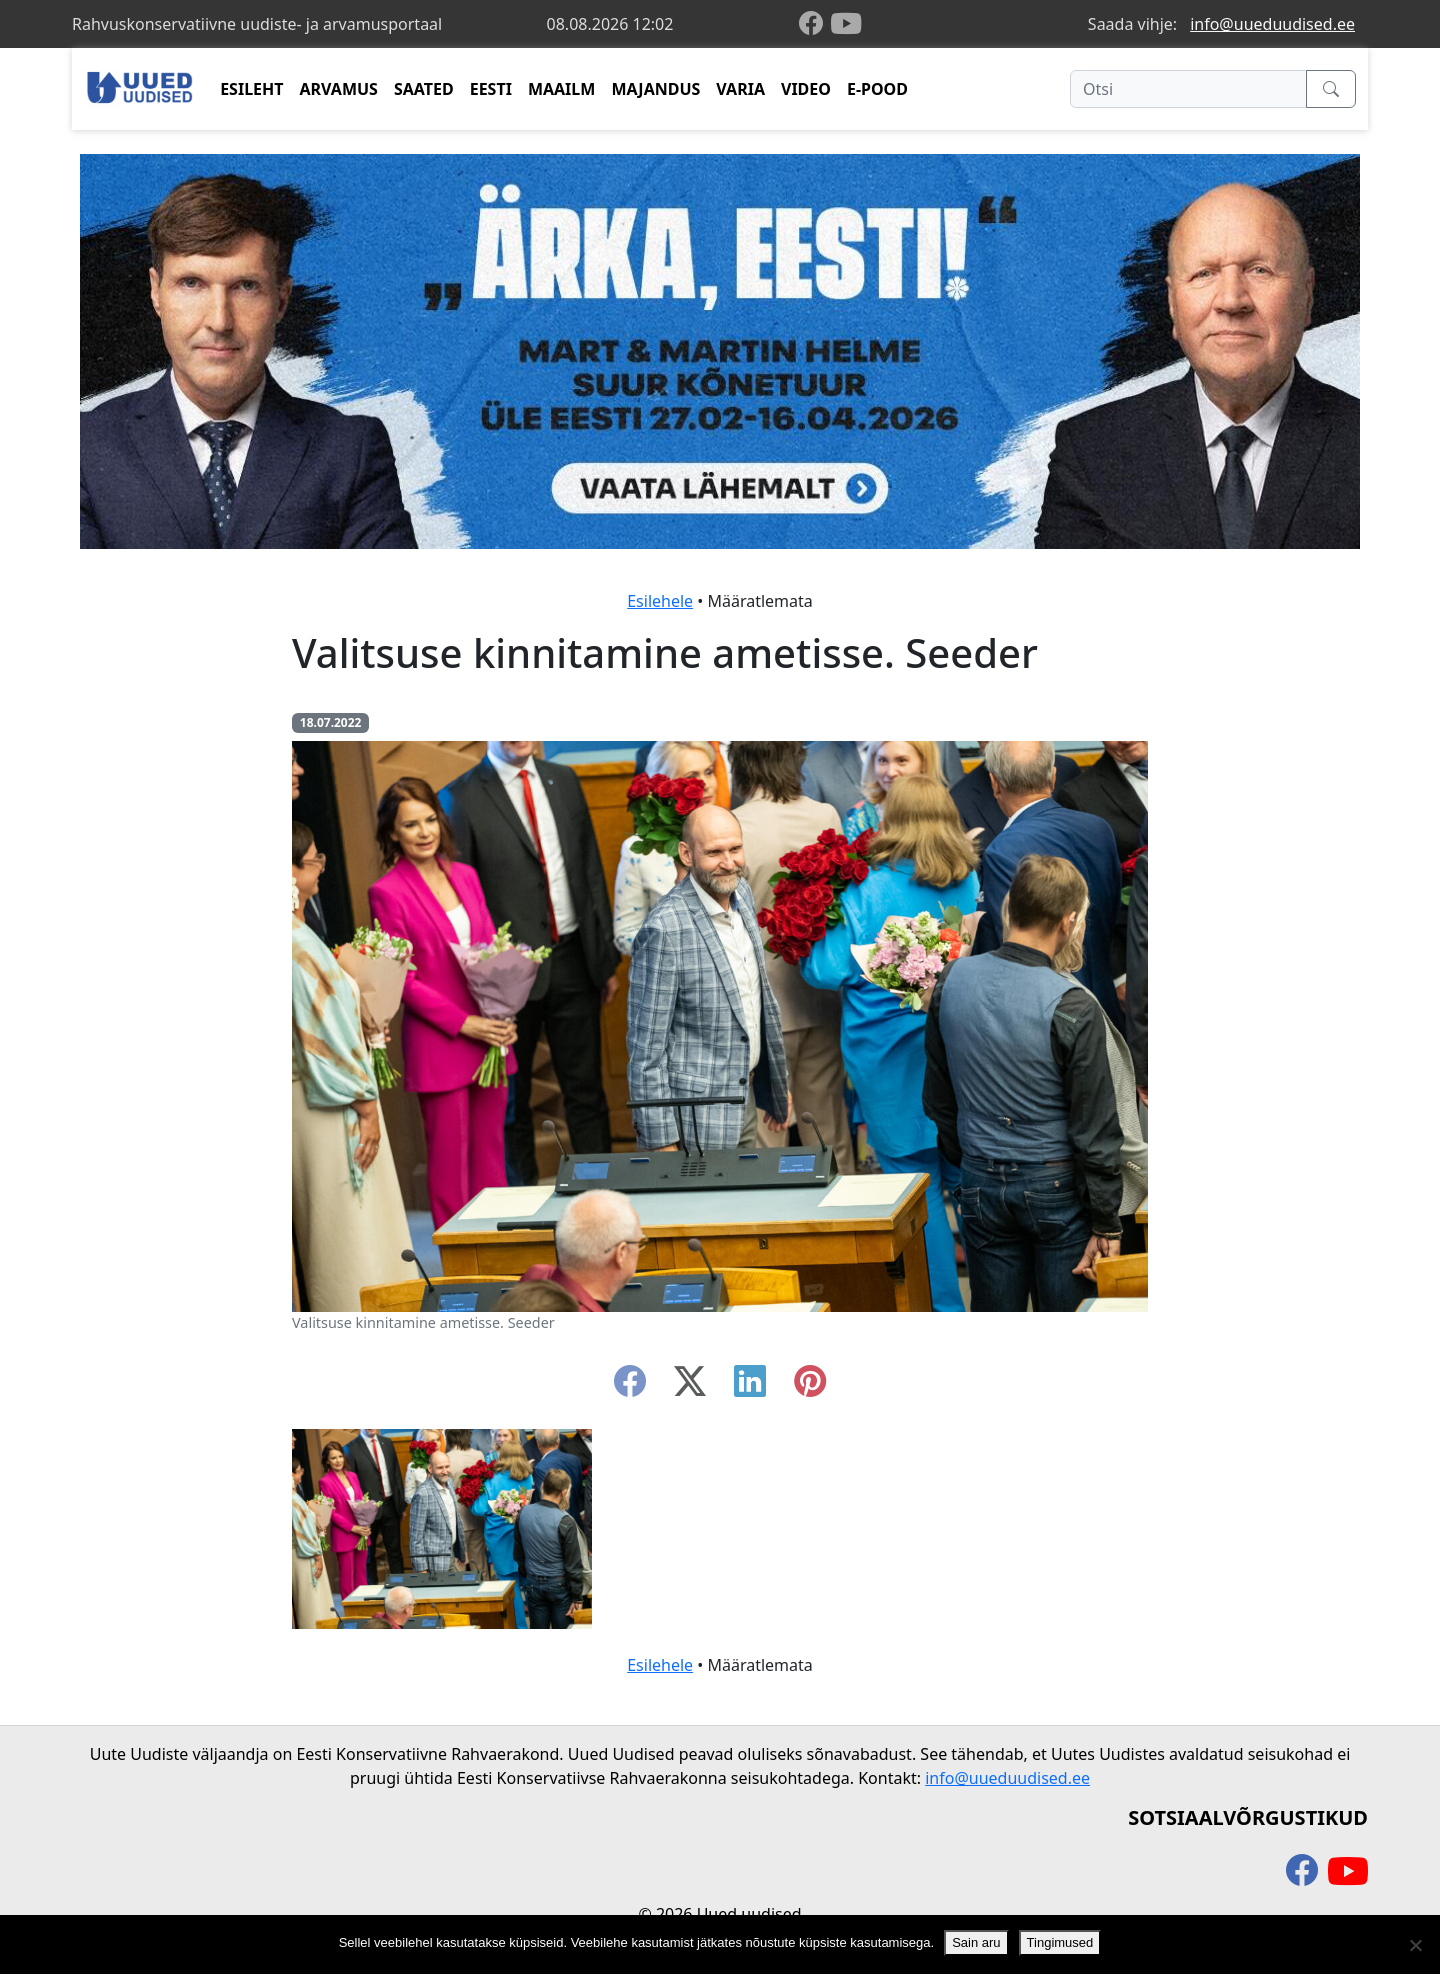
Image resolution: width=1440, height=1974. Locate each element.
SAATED (424, 89)
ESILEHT (251, 89)
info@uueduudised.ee (1272, 24)
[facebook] (815, 24)
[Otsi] (1188, 89)
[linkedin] (750, 1387)
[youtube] (846, 24)
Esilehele (660, 601)
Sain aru (976, 1942)
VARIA (740, 89)
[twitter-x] (690, 1387)
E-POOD (877, 89)
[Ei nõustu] (1415, 1945)
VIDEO (806, 89)
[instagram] (810, 1387)
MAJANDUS (655, 89)
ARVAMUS (339, 89)
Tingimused (1060, 1942)
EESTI (491, 89)
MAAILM (562, 89)
